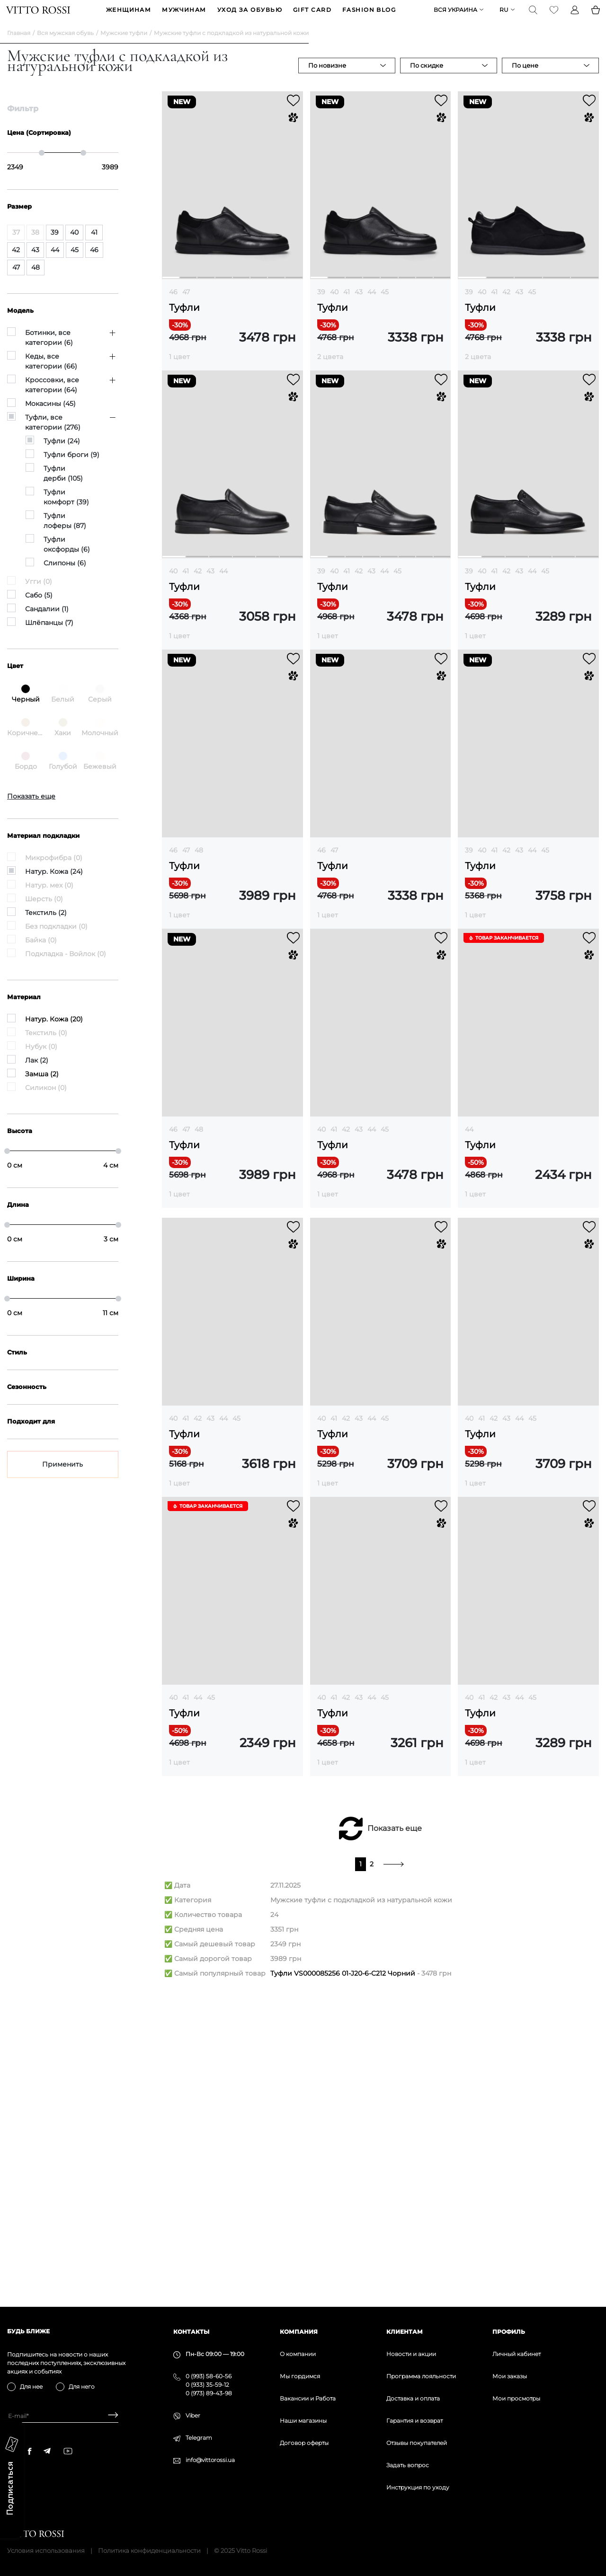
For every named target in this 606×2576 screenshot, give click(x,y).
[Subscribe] (109, 2415)
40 (334, 306)
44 (371, 306)
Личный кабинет (516, 2353)
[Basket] (594, 17)
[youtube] (68, 2451)
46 (173, 306)
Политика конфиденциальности (149, 2550)
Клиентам (404, 2331)
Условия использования (46, 2550)
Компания (299, 2331)
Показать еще (394, 2123)
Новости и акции (411, 2353)
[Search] (532, 17)
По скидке (426, 80)
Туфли (184, 322)
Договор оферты (304, 2442)
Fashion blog (369, 17)
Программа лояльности (421, 2376)
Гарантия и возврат (414, 2420)
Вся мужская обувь (65, 47)
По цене (525, 80)
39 (321, 306)
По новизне (327, 80)
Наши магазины (303, 2420)
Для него (82, 2386)
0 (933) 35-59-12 (207, 2384)
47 (186, 306)
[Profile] (574, 17)
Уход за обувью (249, 17)
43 (359, 306)
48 (199, 865)
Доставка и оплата (413, 2398)
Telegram (199, 2437)
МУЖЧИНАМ (184, 17)
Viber (193, 2415)
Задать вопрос (407, 2465)
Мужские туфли (123, 47)
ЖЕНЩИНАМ (129, 17)
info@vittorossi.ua (210, 2459)
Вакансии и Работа (308, 2398)
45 (385, 306)
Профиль (508, 2331)
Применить (62, 1479)
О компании (298, 2353)
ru (503, 17)
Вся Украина (454, 17)
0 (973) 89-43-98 (209, 2393)
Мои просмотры (516, 2398)
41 (346, 306)
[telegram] (47, 2451)
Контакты (191, 2331)
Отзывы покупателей (416, 2442)
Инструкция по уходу (417, 2487)
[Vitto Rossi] (39, 17)
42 (506, 306)
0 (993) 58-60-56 (209, 2376)
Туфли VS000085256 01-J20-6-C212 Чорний (342, 2269)
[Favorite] (553, 17)
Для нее (31, 2386)
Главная (18, 47)
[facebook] (29, 2451)
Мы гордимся (300, 2376)
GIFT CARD (312, 17)
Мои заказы (509, 2376)
